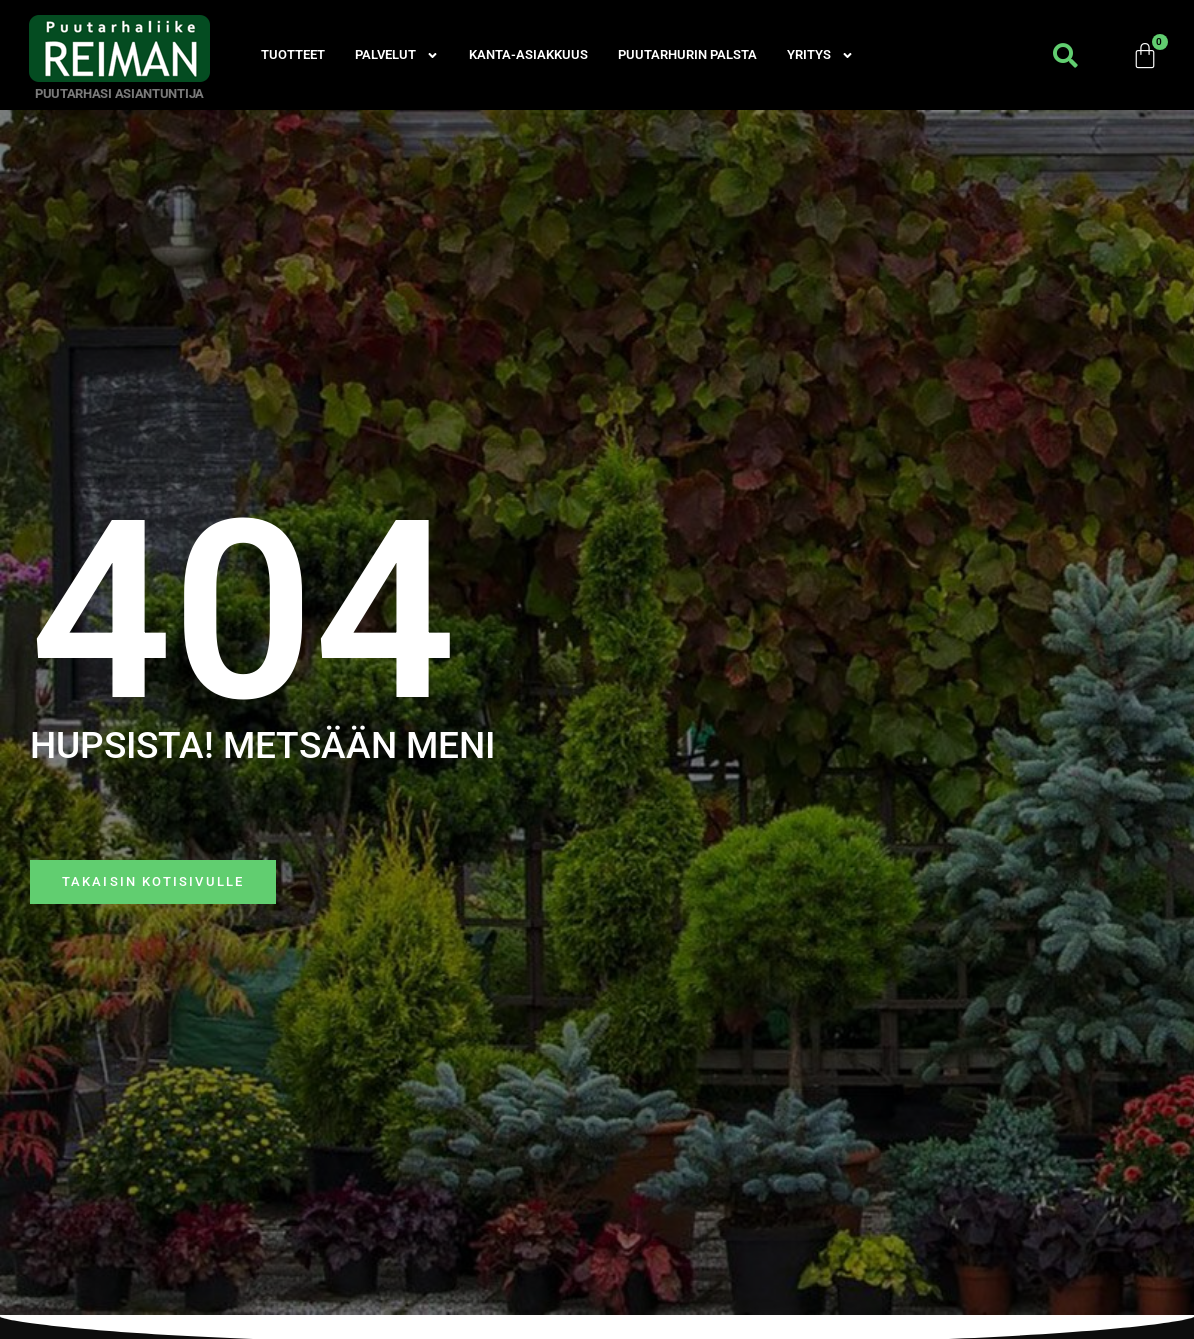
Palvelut (397, 55)
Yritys (820, 55)
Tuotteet (293, 54)
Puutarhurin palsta (687, 54)
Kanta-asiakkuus (528, 54)
